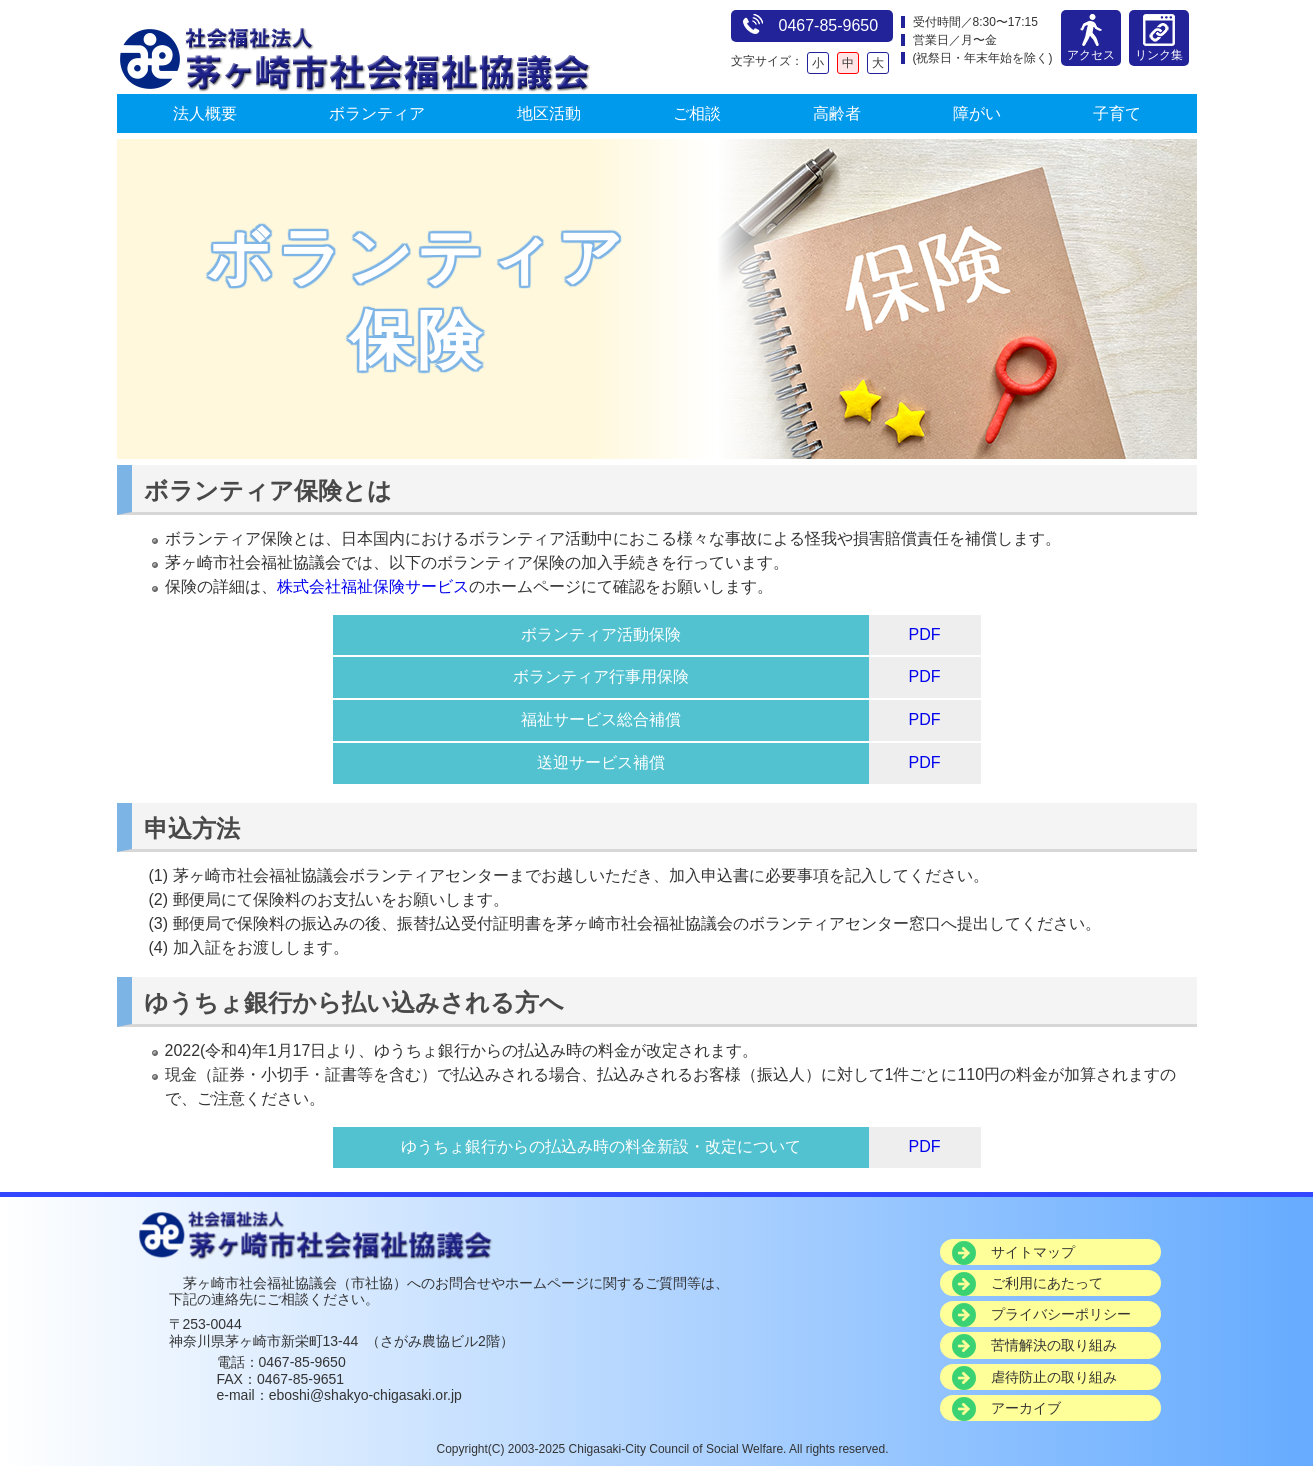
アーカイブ (1026, 1408)
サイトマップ (1033, 1252)
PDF (925, 634)
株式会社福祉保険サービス (373, 586)
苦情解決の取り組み (1054, 1345)
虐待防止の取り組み (1054, 1377)
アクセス (1091, 48)
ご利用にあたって (1047, 1283)
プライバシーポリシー (1061, 1314)
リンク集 (1159, 48)
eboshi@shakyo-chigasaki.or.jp (365, 1395)
